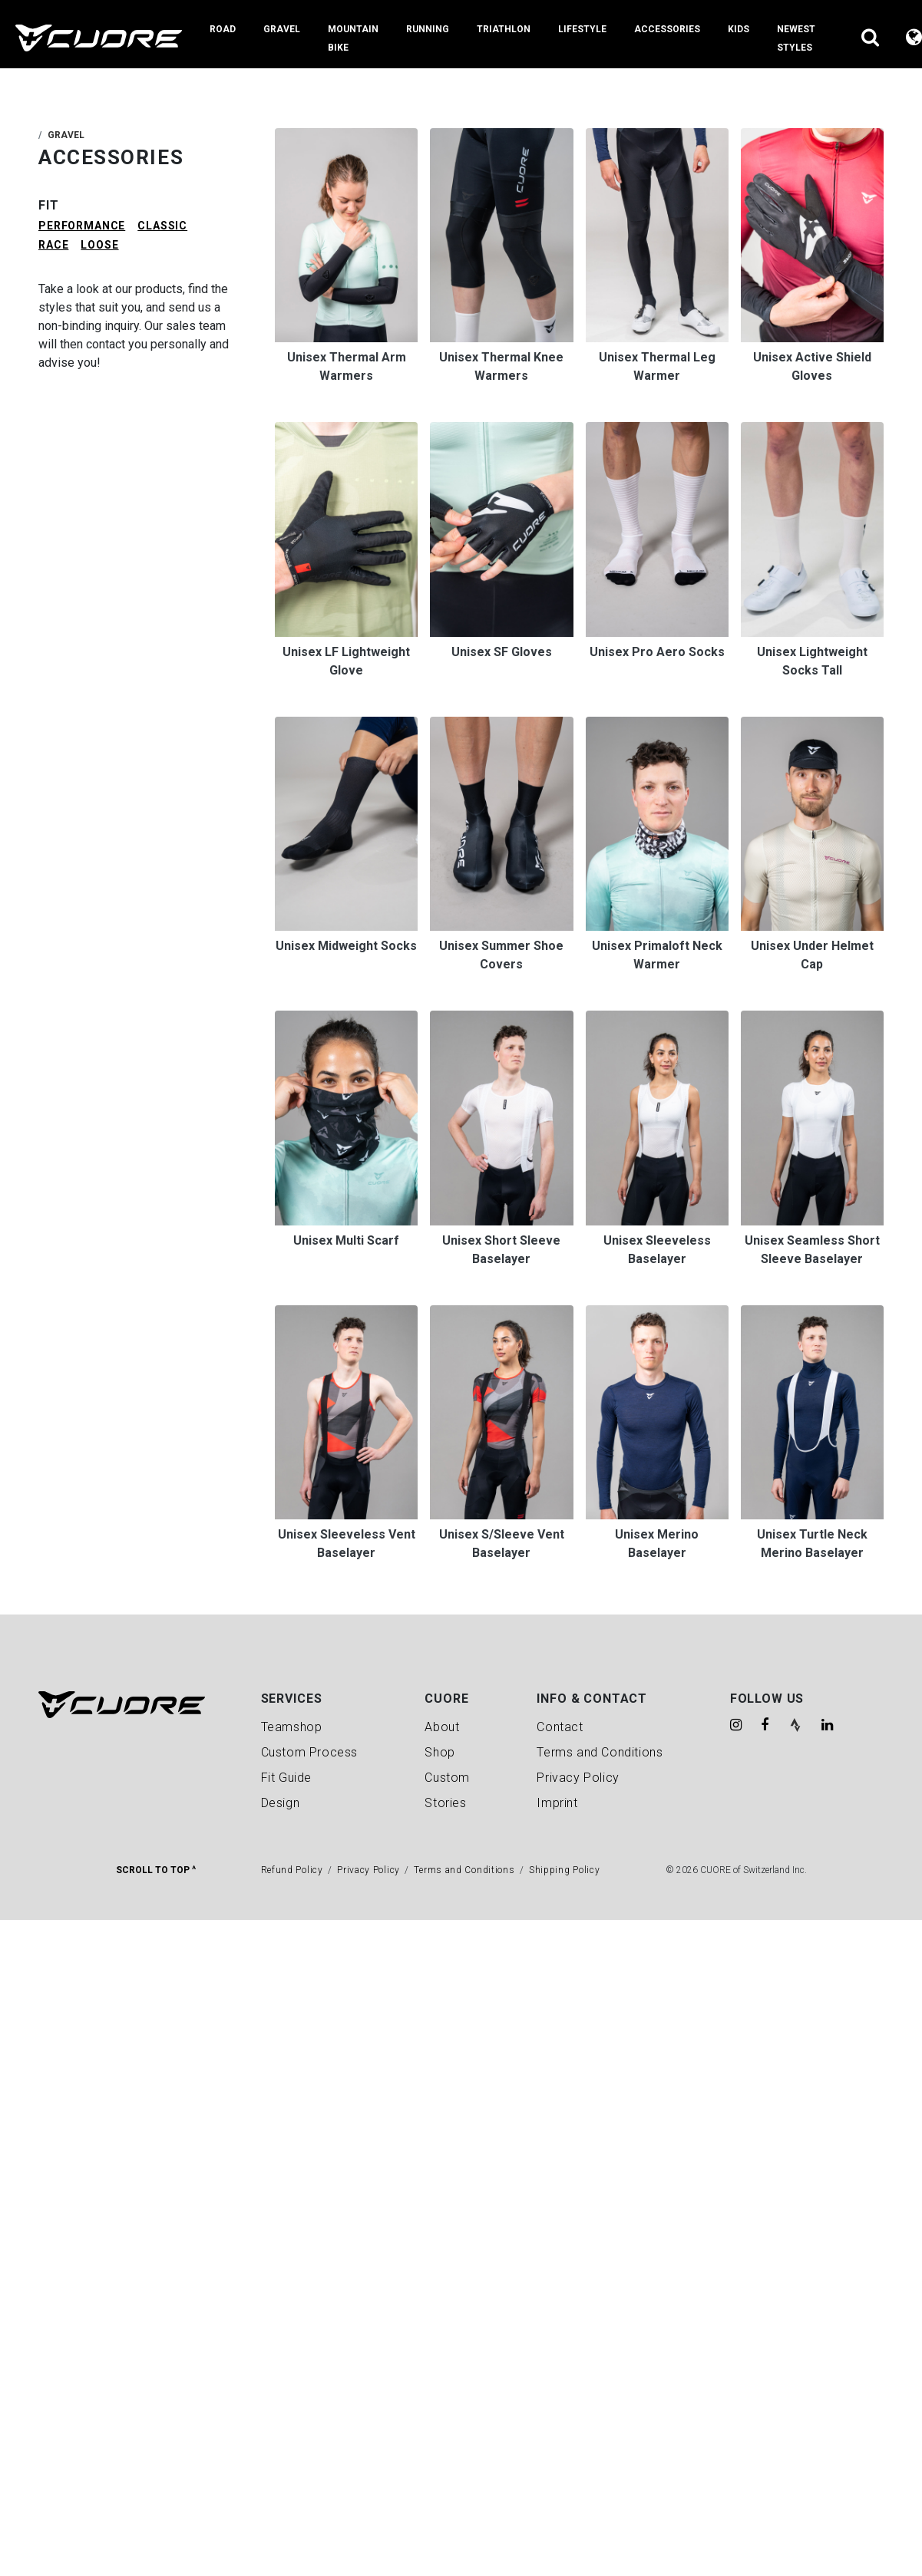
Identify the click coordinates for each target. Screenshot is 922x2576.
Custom (447, 1777)
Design (280, 1803)
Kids (738, 29)
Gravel (281, 29)
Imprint (557, 1803)
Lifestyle (582, 29)
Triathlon (503, 29)
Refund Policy (292, 1870)
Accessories (667, 29)
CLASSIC (162, 225)
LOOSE (99, 245)
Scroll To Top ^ (156, 1870)
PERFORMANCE (81, 225)
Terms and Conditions (600, 1752)
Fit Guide (286, 1777)
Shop (439, 1752)
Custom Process (309, 1752)
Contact (560, 1727)
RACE (53, 245)
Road (223, 29)
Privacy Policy (578, 1777)
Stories (445, 1803)
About (442, 1727)
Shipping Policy (564, 1870)
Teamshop (291, 1727)
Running (427, 29)
